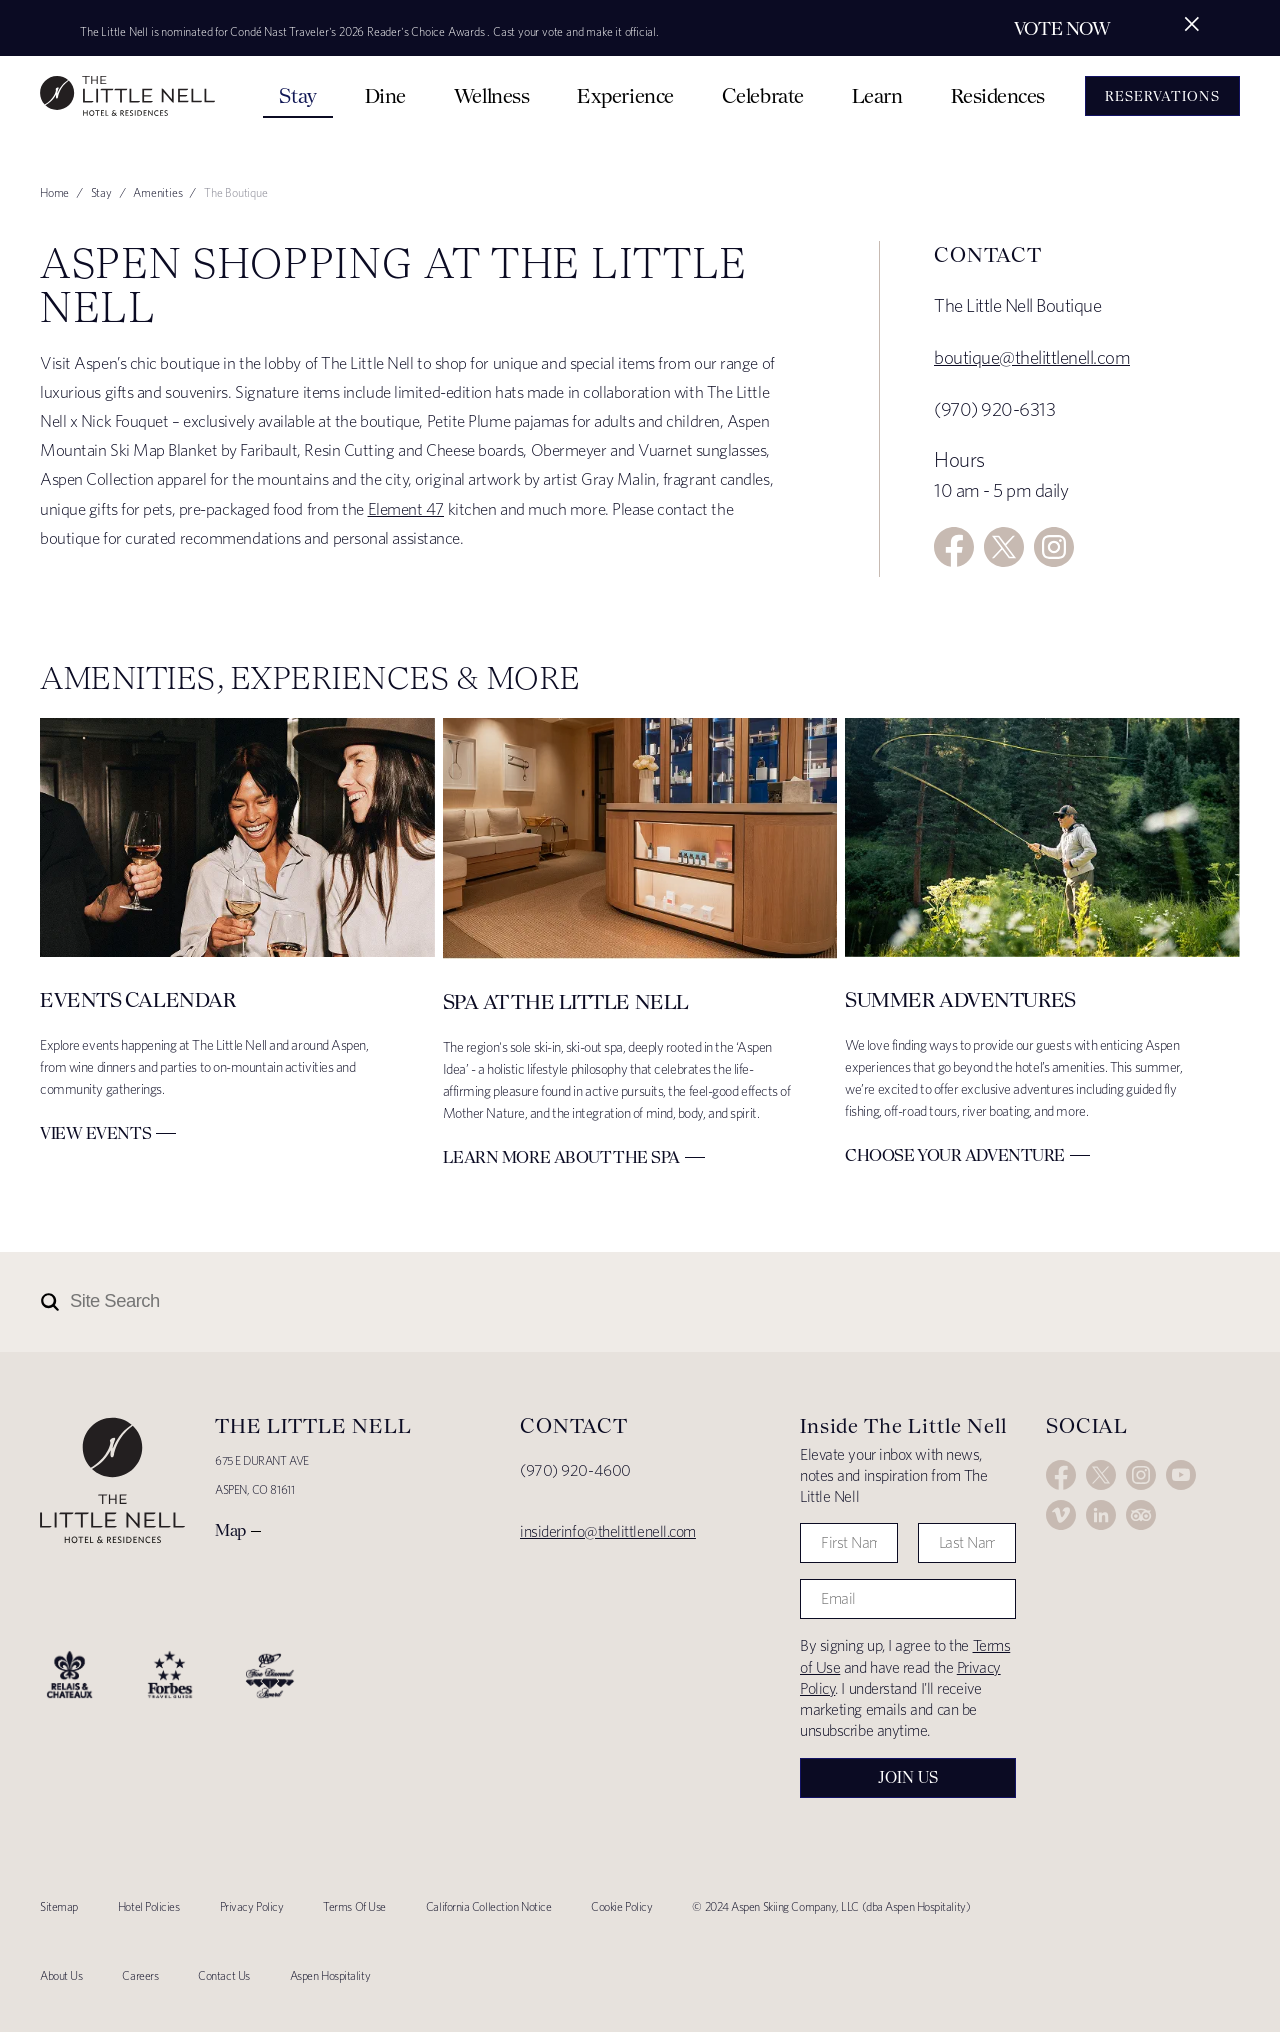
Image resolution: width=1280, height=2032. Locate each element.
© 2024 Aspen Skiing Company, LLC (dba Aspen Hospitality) (831, 1906)
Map (230, 1530)
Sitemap (59, 1906)
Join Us (908, 1777)
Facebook (954, 547)
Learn (877, 95)
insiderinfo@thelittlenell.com (608, 1531)
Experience (625, 95)
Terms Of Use (354, 1906)
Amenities (157, 192)
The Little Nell (127, 96)
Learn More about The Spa (561, 1157)
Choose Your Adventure (955, 1155)
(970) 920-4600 (575, 1470)
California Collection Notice (488, 1906)
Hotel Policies (149, 1906)
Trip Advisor (1141, 1515)
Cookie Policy (621, 1906)
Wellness (491, 95)
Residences (998, 95)
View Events (95, 1133)
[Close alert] (1192, 24)
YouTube (1181, 1475)
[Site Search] (552, 1302)
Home (54, 192)
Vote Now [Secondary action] (1062, 28)
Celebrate (763, 95)
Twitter (1004, 547)
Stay (297, 95)
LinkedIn (1101, 1515)
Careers (140, 1975)
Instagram (1054, 547)
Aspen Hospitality (330, 1975)
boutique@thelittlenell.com (1032, 357)
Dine (385, 95)
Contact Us (224, 1975)
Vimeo (1061, 1515)
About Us (61, 1975)
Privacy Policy (252, 1906)
